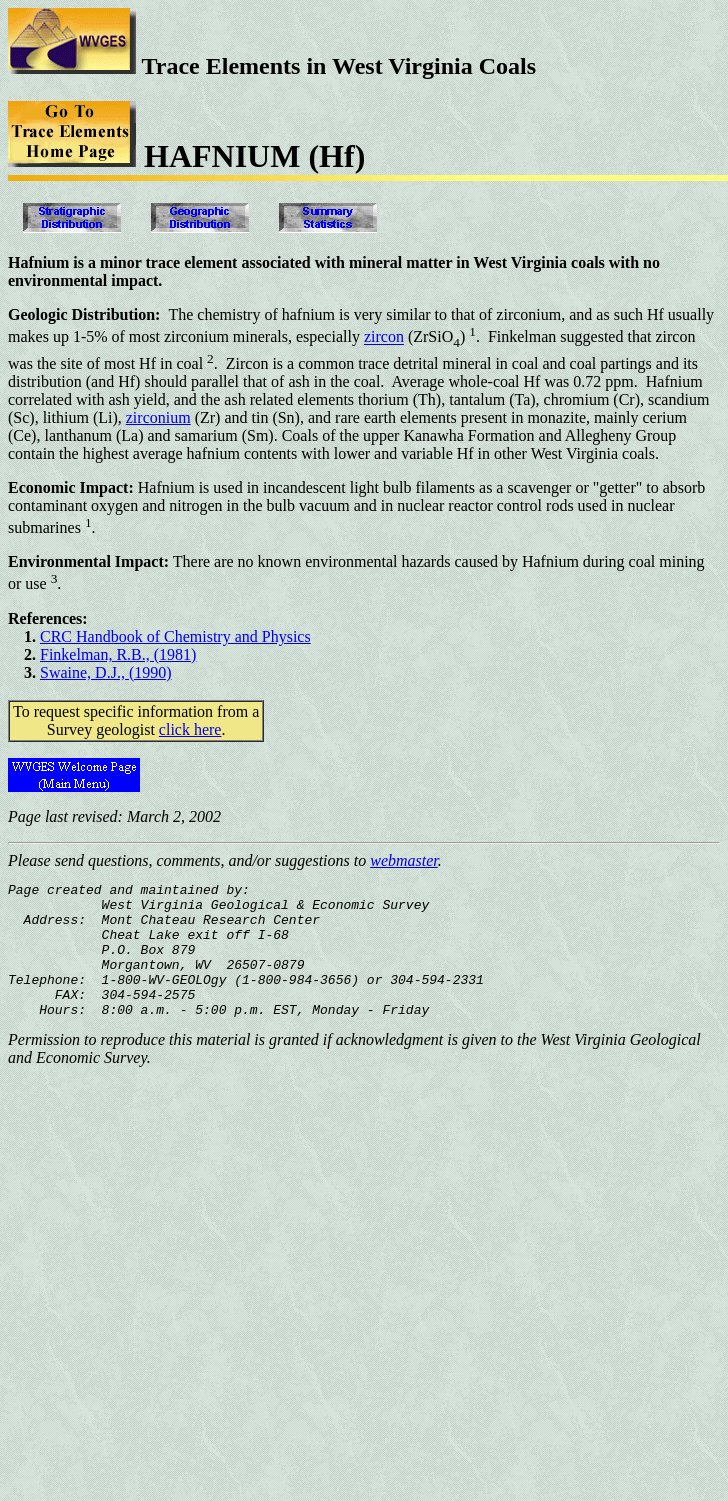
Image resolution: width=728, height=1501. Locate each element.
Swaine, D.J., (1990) (106, 672)
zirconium (158, 417)
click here (190, 729)
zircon (384, 337)
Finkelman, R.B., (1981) (118, 654)
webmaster (404, 860)
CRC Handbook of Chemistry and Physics (175, 636)
